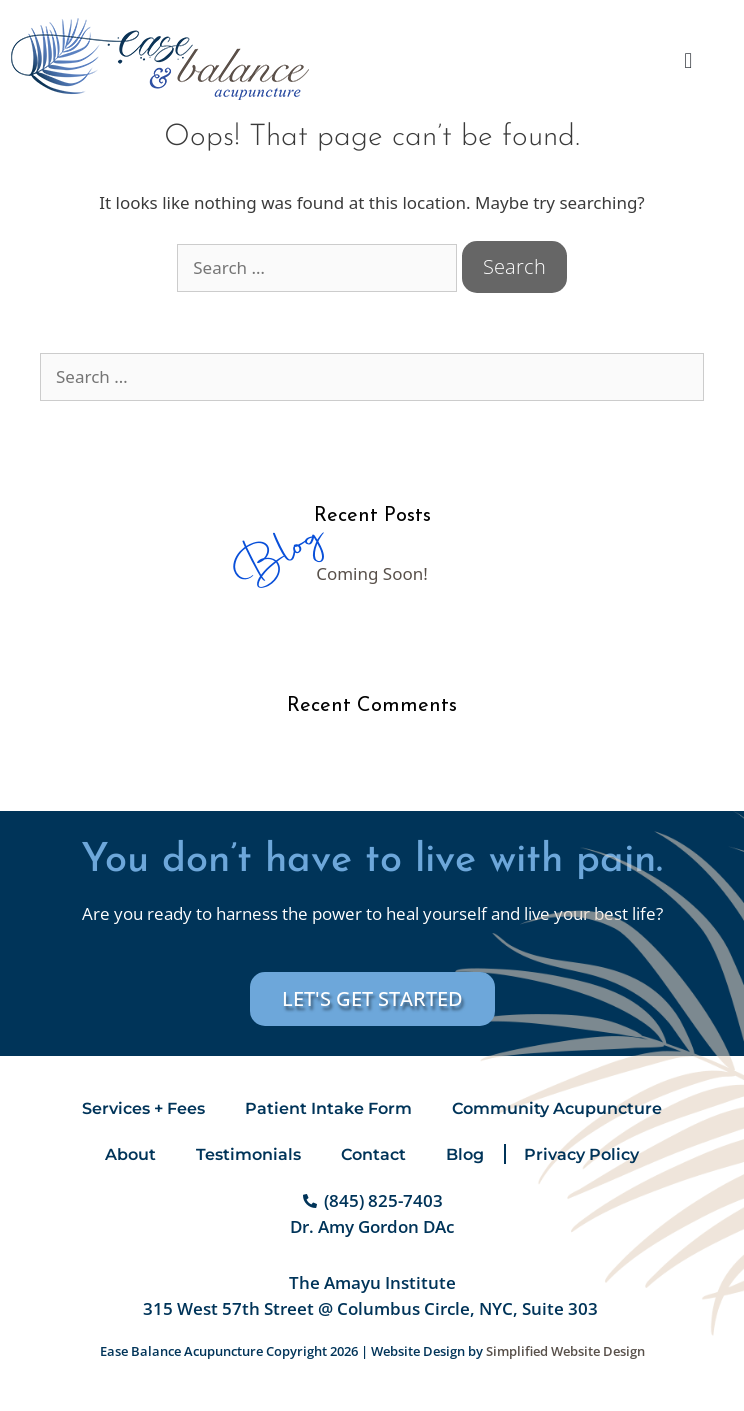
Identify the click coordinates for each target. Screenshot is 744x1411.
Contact (373, 1154)
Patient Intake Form (328, 1108)
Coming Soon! (372, 573)
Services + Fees (143, 1108)
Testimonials (248, 1154)
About (130, 1154)
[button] (688, 60)
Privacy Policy (581, 1154)
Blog (465, 1154)
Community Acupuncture (557, 1108)
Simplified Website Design (565, 1351)
